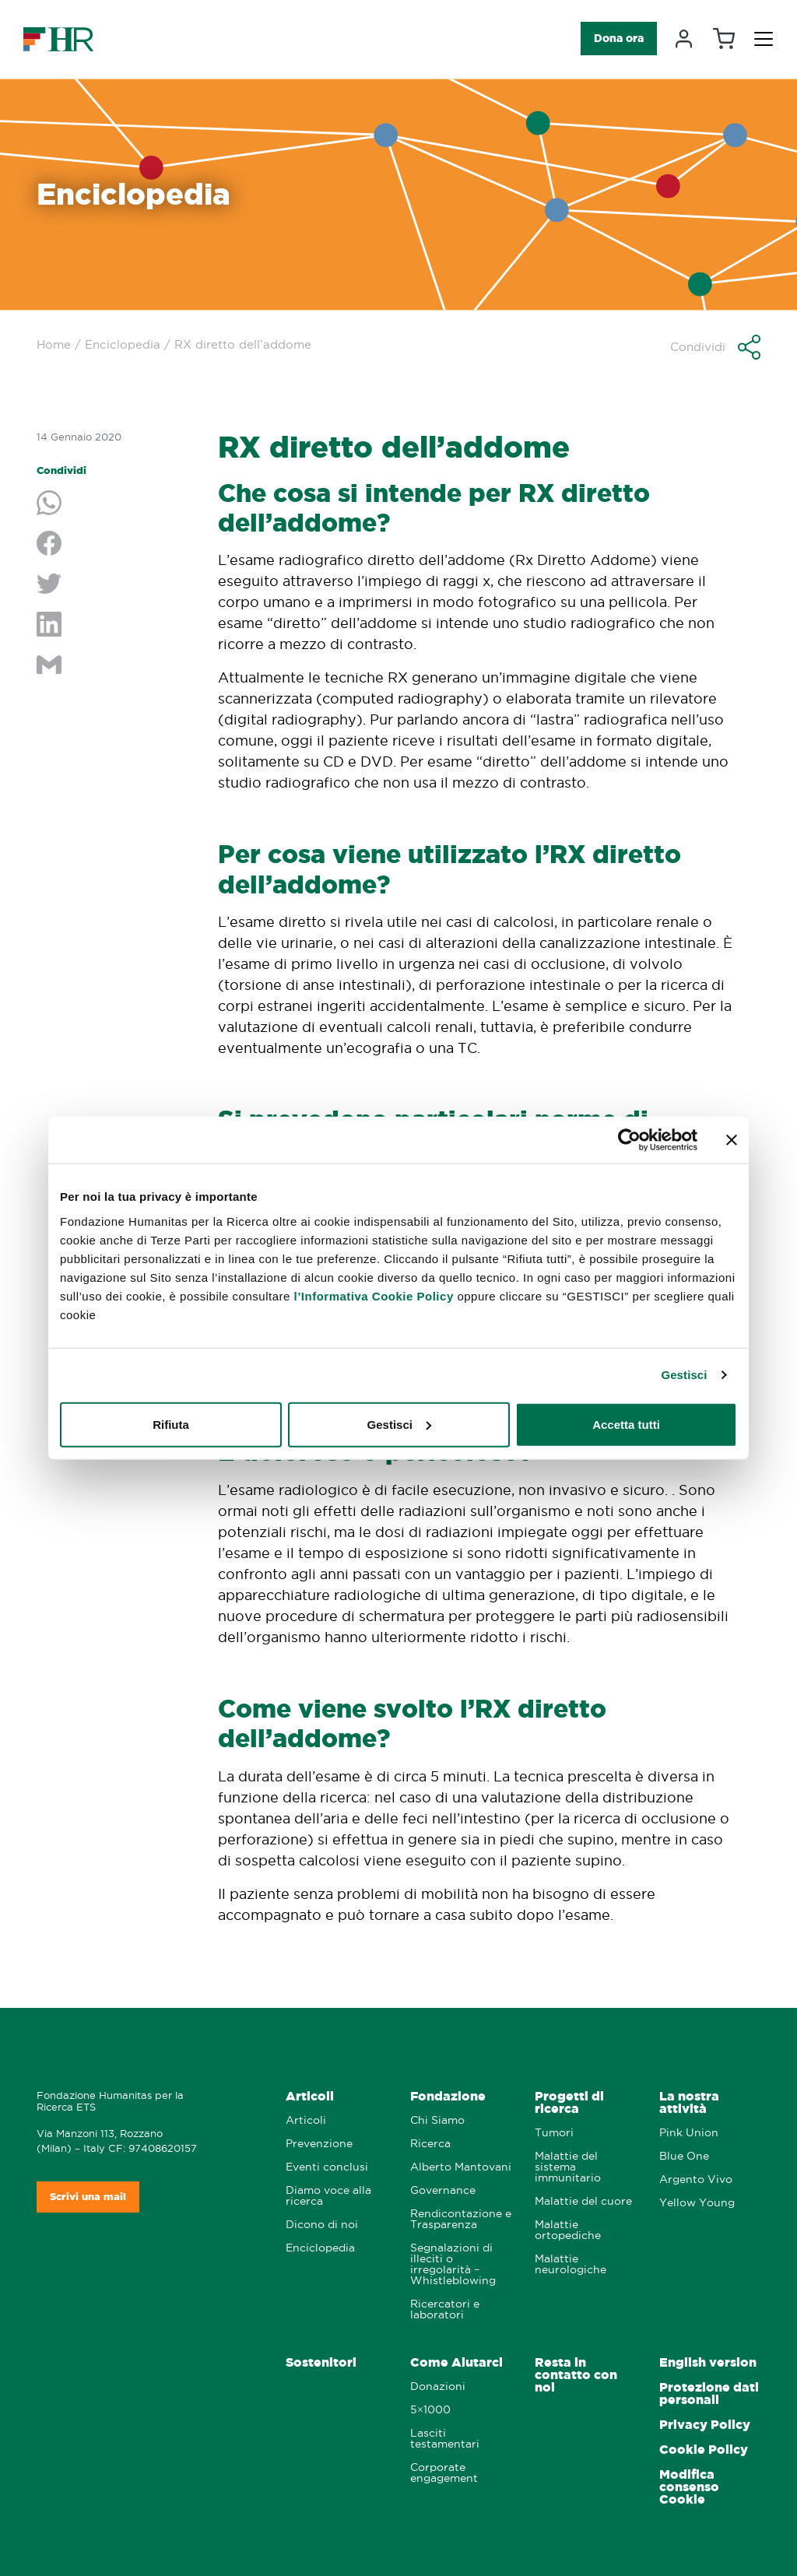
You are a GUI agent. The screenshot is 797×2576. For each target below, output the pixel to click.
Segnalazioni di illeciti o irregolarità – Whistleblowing (453, 2264)
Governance (443, 2190)
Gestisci (684, 1374)
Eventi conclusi (327, 2167)
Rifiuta (171, 1423)
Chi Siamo (437, 2120)
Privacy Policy (704, 2424)
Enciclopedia (122, 344)
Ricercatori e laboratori (444, 2309)
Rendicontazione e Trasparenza (460, 2219)
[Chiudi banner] (731, 1140)
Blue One (684, 2156)
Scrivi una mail (88, 2196)
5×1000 (430, 2410)
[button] (715, 347)
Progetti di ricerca (569, 2102)
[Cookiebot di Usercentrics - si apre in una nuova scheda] (629, 1140)
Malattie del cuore (583, 2201)
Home (54, 344)
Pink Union (688, 2133)
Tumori (554, 2133)
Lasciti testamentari (444, 2438)
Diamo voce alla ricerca (328, 2196)
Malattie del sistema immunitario (568, 2167)
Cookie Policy (703, 2449)
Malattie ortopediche (568, 2230)
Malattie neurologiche (570, 2264)
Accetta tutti (626, 1423)
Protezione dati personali (709, 2393)
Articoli (310, 2096)
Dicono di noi (322, 2224)
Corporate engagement (444, 2473)
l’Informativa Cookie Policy (374, 1295)
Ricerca (430, 2144)
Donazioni (437, 2386)
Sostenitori (321, 2362)
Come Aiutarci (456, 2362)
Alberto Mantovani (460, 2167)
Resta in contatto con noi (576, 2375)
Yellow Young (697, 2203)
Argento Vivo (695, 2179)
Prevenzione (319, 2144)
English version (708, 2362)
